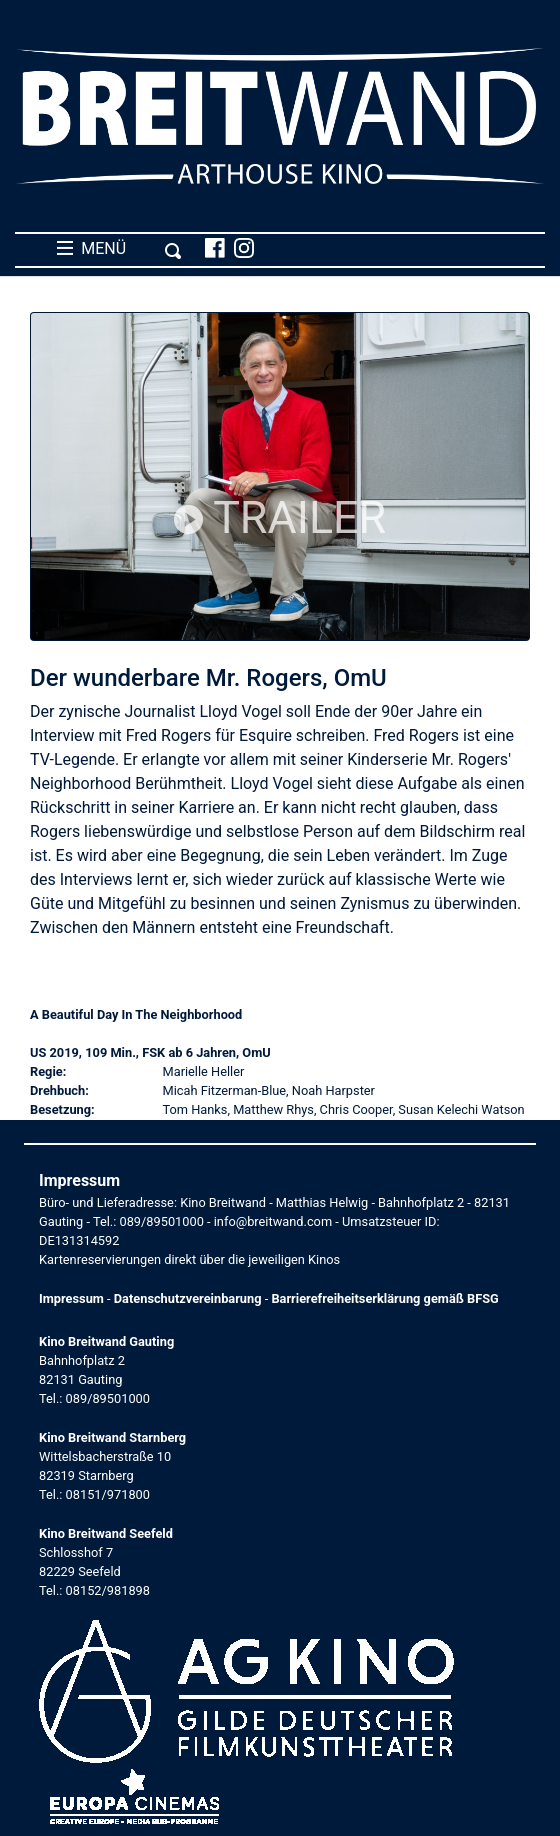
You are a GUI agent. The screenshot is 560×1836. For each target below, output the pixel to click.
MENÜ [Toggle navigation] (119, 249)
